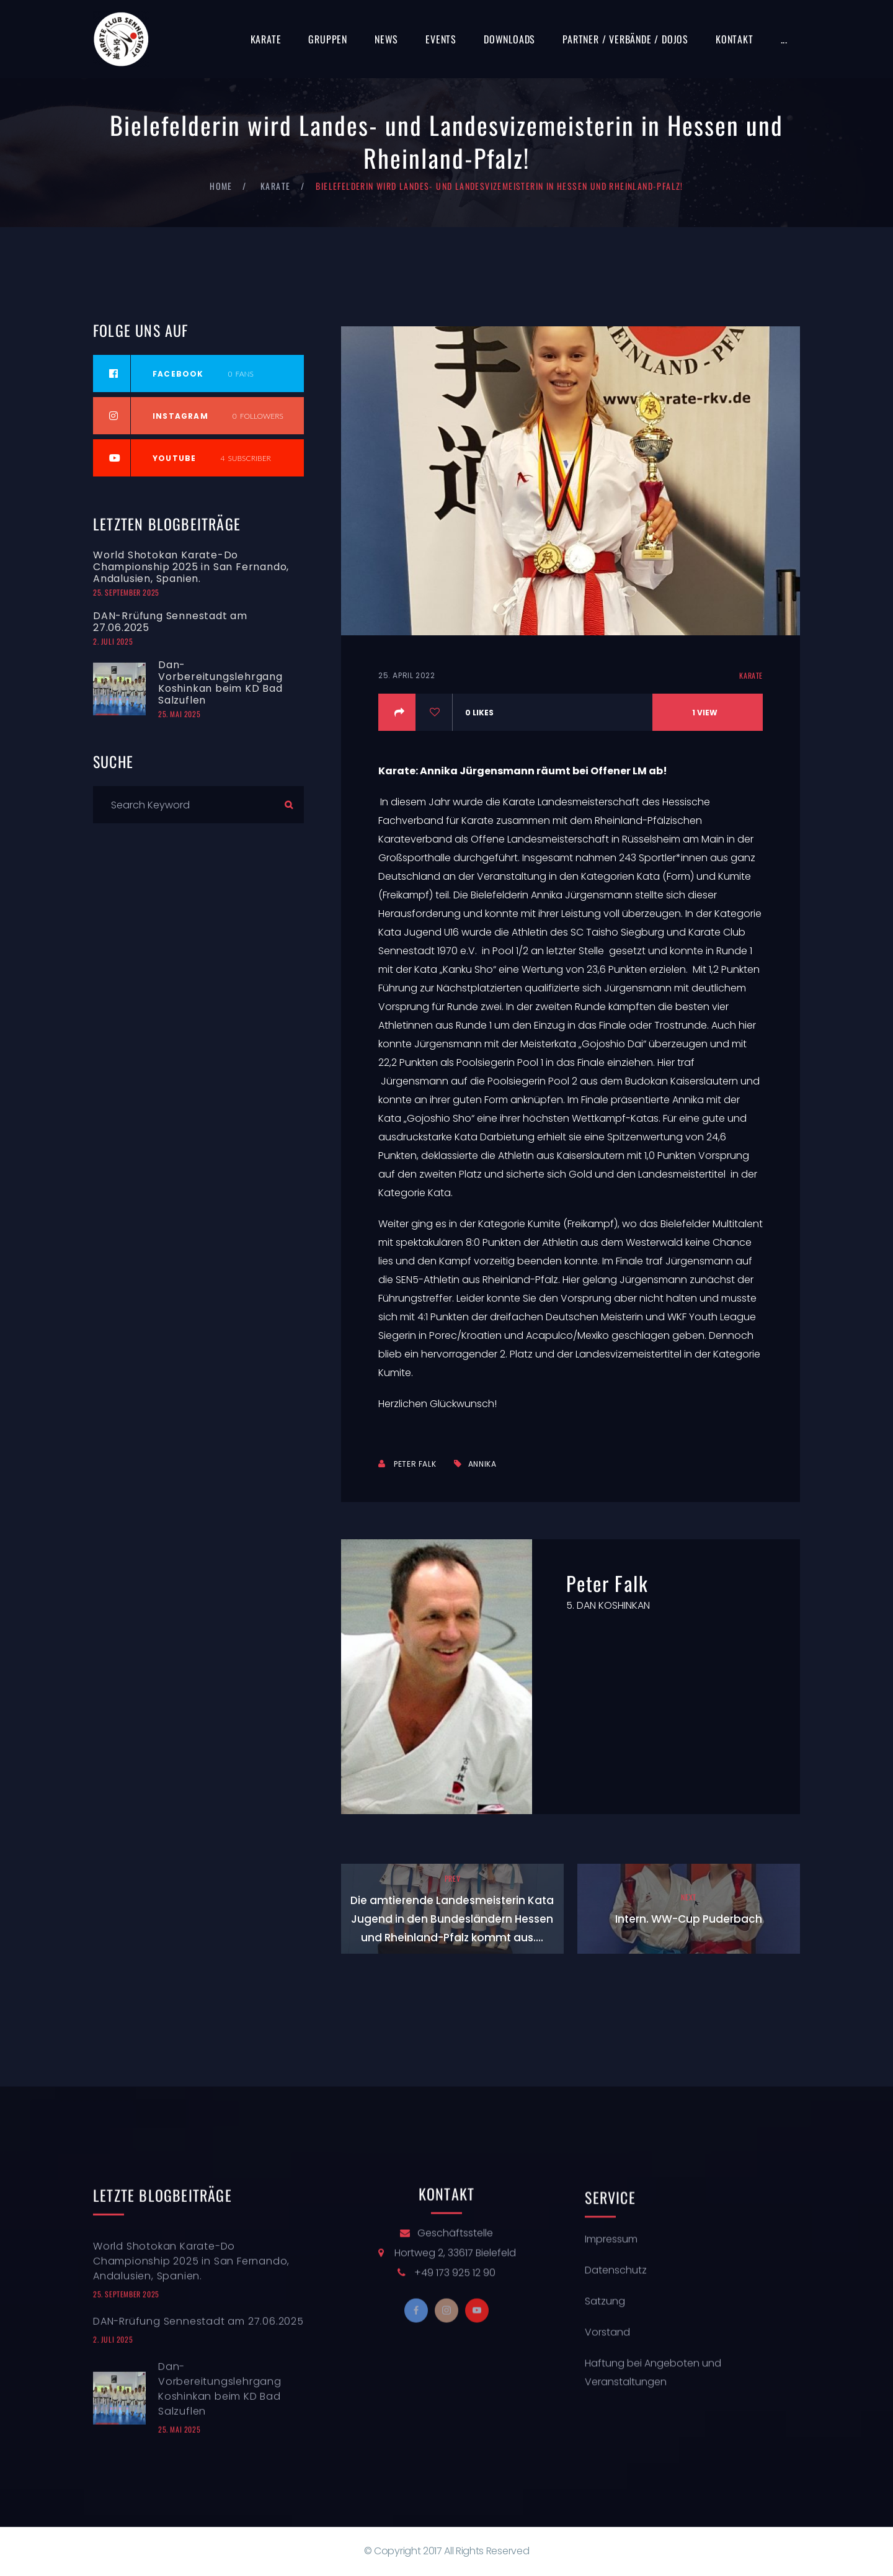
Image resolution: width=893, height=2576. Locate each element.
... (784, 39)
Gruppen (327, 39)
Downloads (509, 39)
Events (440, 39)
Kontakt (734, 39)
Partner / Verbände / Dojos (625, 39)
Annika (482, 1464)
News (386, 39)
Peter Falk (415, 1464)
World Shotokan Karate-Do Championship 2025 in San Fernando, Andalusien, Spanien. (191, 567)
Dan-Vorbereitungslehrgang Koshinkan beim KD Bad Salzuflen (220, 682)
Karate (266, 39)
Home (221, 185)
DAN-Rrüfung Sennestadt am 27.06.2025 (170, 622)
